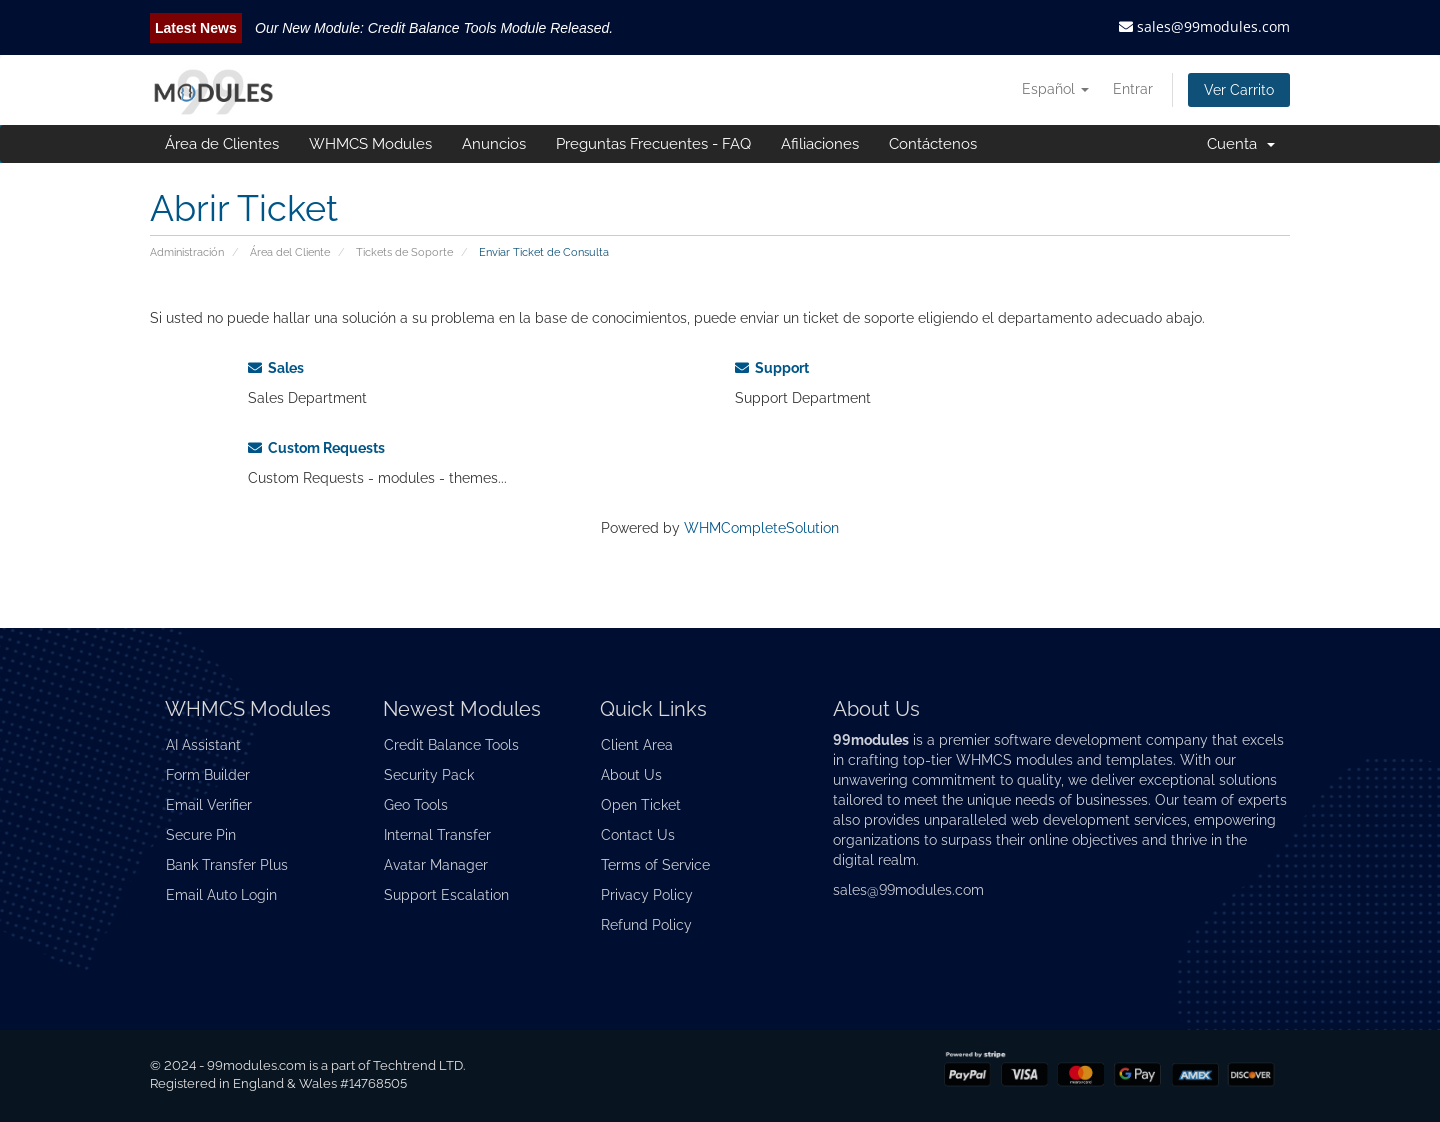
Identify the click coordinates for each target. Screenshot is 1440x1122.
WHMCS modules (1014, 760)
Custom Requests (316, 448)
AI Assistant (203, 745)
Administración (187, 252)
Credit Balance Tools (451, 745)
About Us (631, 775)
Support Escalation (446, 895)
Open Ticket (641, 805)
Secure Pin (201, 835)
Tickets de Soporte (404, 252)
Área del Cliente (290, 252)
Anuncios (494, 144)
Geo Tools (416, 805)
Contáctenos (933, 144)
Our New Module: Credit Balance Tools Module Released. (434, 28)
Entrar (1133, 89)
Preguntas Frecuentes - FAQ (653, 144)
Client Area (637, 745)
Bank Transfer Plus (227, 865)
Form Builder (208, 775)
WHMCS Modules (370, 144)
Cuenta (1241, 144)
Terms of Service (655, 865)
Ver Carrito (1239, 90)
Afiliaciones (820, 144)
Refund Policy (646, 925)
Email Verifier (209, 805)
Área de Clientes (222, 144)
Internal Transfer (437, 835)
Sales (276, 368)
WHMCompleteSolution (761, 528)
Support (772, 368)
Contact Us (638, 835)
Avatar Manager (436, 865)
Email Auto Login (221, 895)
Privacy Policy (647, 895)
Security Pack (429, 775)
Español (1055, 89)
